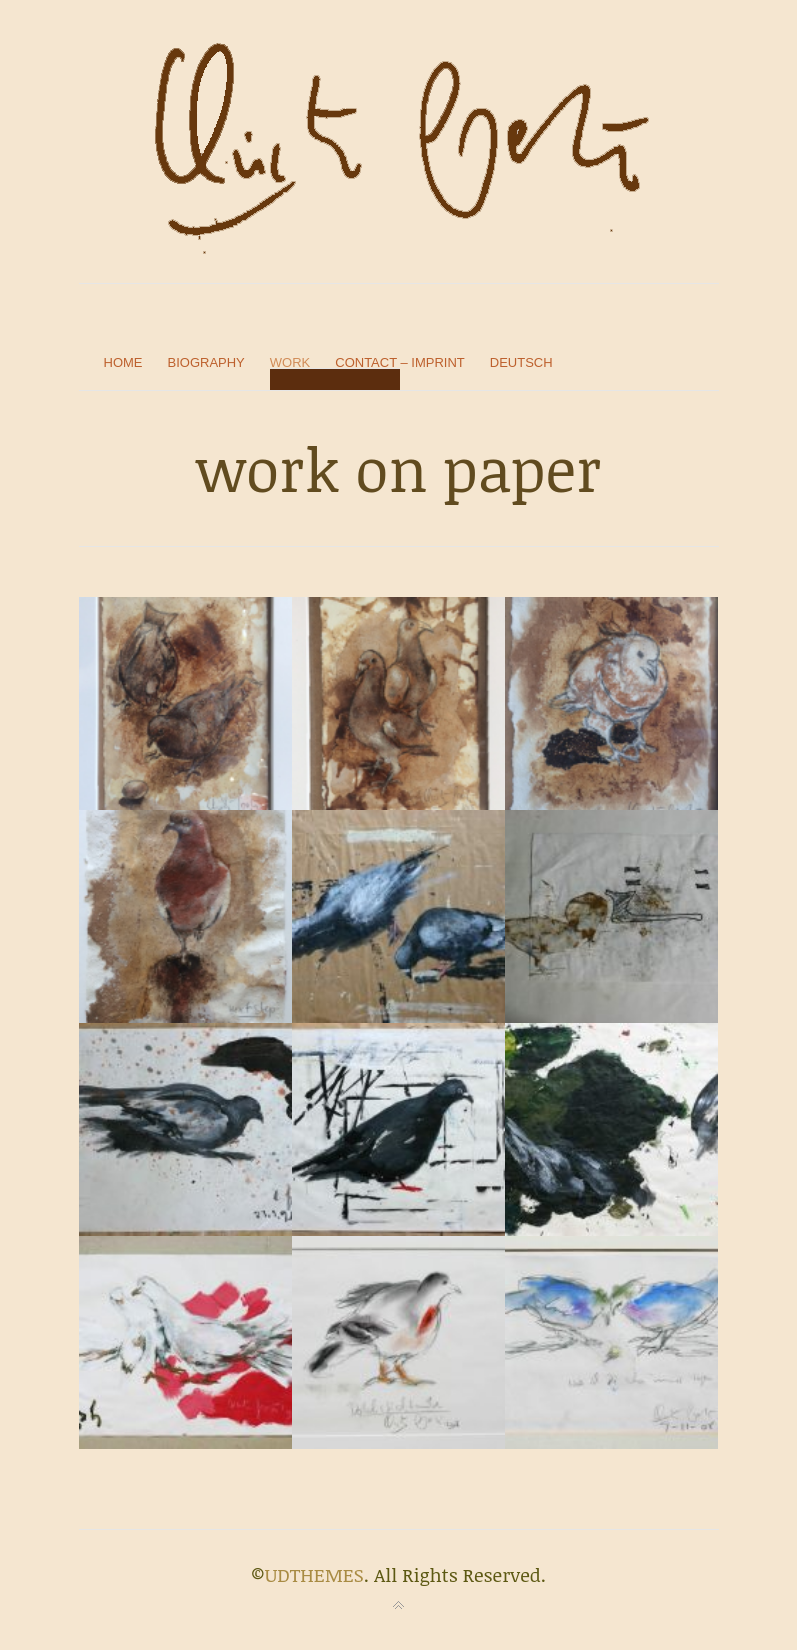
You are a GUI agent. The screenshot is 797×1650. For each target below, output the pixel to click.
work (290, 362)
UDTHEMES (314, 1575)
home (123, 362)
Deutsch (521, 362)
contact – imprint (400, 362)
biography (206, 362)
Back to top (399, 1606)
